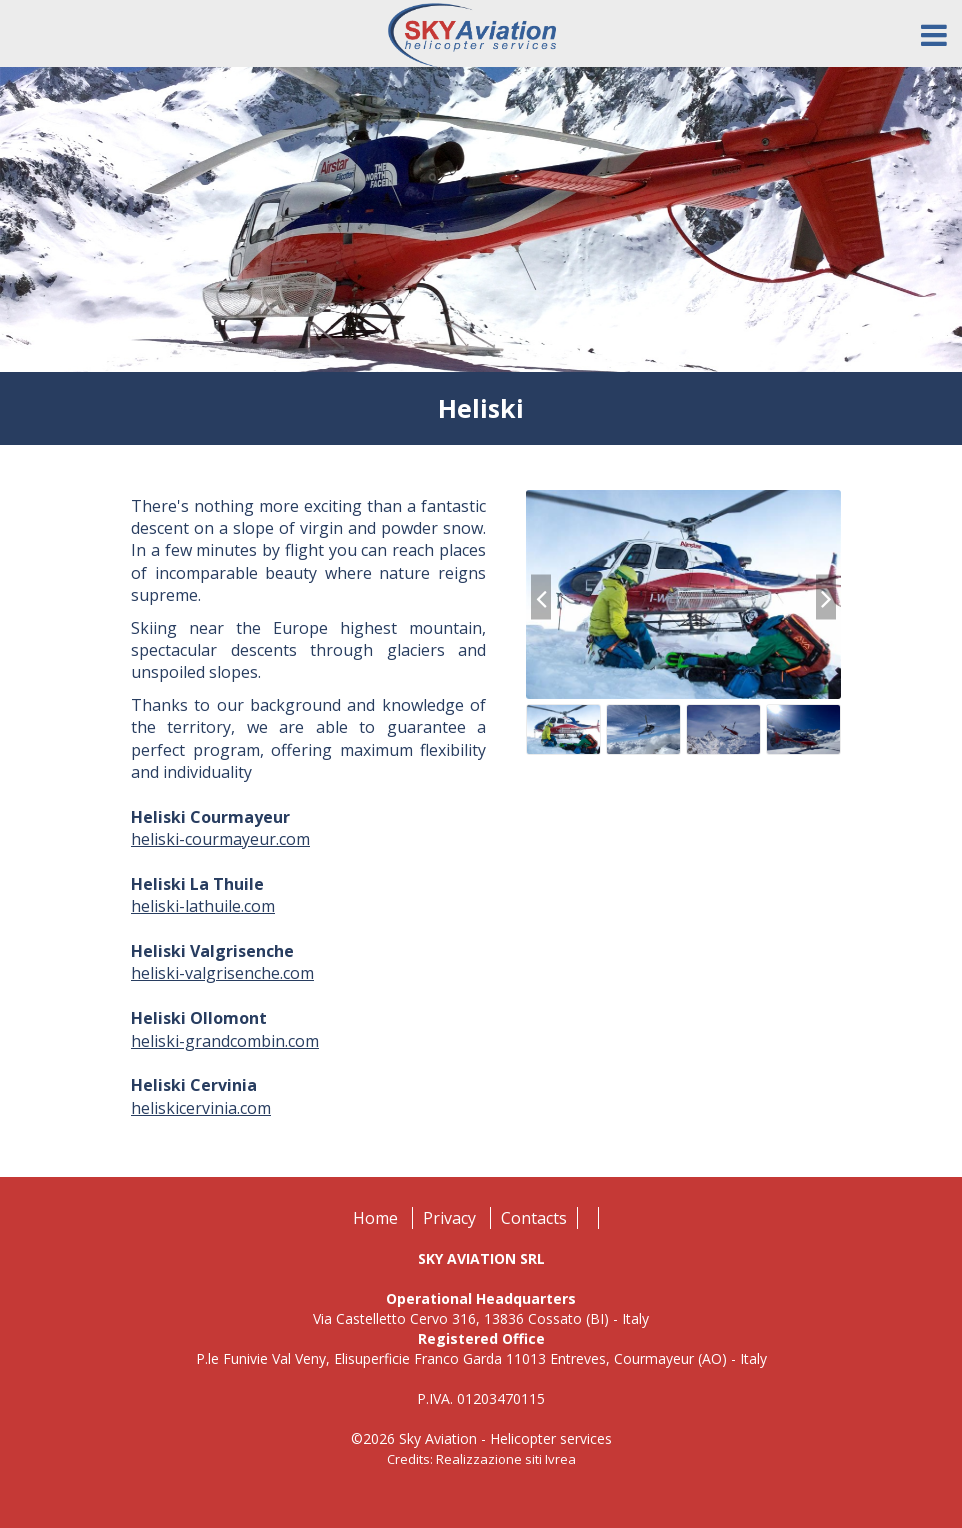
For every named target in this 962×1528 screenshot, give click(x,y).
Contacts (534, 1218)
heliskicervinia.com (201, 1108)
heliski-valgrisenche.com (222, 973)
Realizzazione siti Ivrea (506, 1459)
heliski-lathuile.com (203, 906)
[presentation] (541, 597)
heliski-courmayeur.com (220, 839)
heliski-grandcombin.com (225, 1041)
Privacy (449, 1218)
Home (375, 1218)
